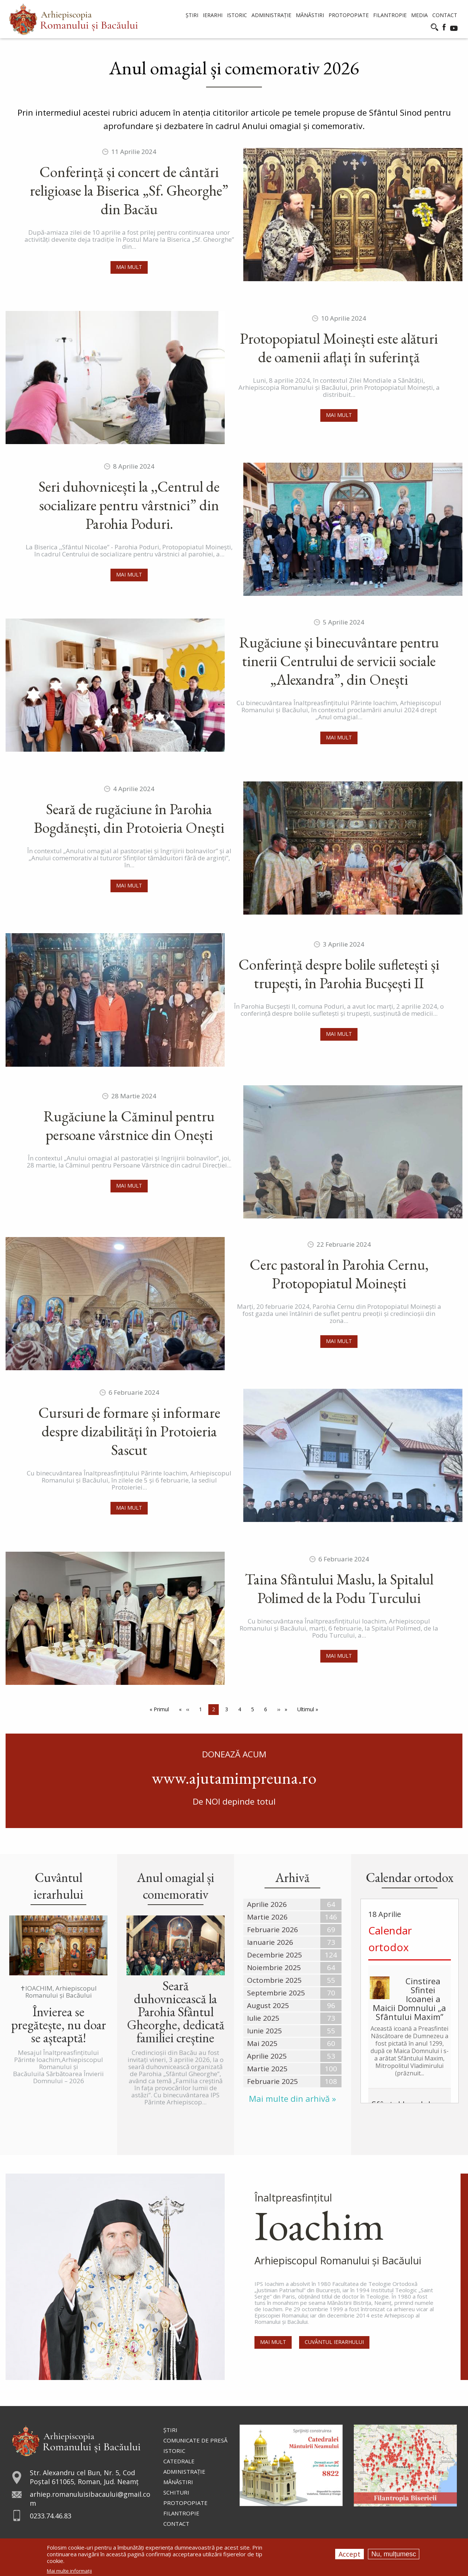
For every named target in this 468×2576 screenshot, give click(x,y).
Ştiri (170, 2430)
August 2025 (268, 2005)
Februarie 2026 (272, 1929)
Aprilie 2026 (267, 1904)
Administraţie (184, 2471)
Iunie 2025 (264, 2031)
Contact (176, 2523)
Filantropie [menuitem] (390, 15)
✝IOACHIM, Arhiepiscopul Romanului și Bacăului (58, 1992)
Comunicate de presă (195, 2440)
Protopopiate (185, 2502)
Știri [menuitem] (192, 15)
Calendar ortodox (390, 1938)
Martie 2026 (267, 1917)
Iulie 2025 (263, 2018)
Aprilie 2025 (267, 2056)
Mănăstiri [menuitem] (310, 15)
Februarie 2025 (272, 2081)
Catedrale (179, 2461)
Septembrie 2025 (276, 1993)
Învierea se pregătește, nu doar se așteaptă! (58, 2024)
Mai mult (129, 266)
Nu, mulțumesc (393, 2554)
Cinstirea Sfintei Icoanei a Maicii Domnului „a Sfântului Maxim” (409, 1998)
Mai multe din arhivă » (292, 2098)
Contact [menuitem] (444, 15)
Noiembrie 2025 (274, 1967)
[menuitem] (73, 19)
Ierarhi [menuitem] (212, 15)
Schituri (176, 2492)
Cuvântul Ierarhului (334, 2341)
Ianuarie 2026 (270, 1942)
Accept (349, 2554)
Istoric (174, 2450)
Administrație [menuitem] (271, 15)
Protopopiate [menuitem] (348, 15)
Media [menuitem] (419, 15)
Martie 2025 (267, 2069)
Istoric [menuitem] (237, 15)
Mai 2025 (262, 2043)
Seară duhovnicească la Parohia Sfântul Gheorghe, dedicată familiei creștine (175, 2011)
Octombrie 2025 (274, 1980)
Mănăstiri (178, 2482)
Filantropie (181, 2513)
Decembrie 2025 (274, 1955)
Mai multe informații (69, 2571)
